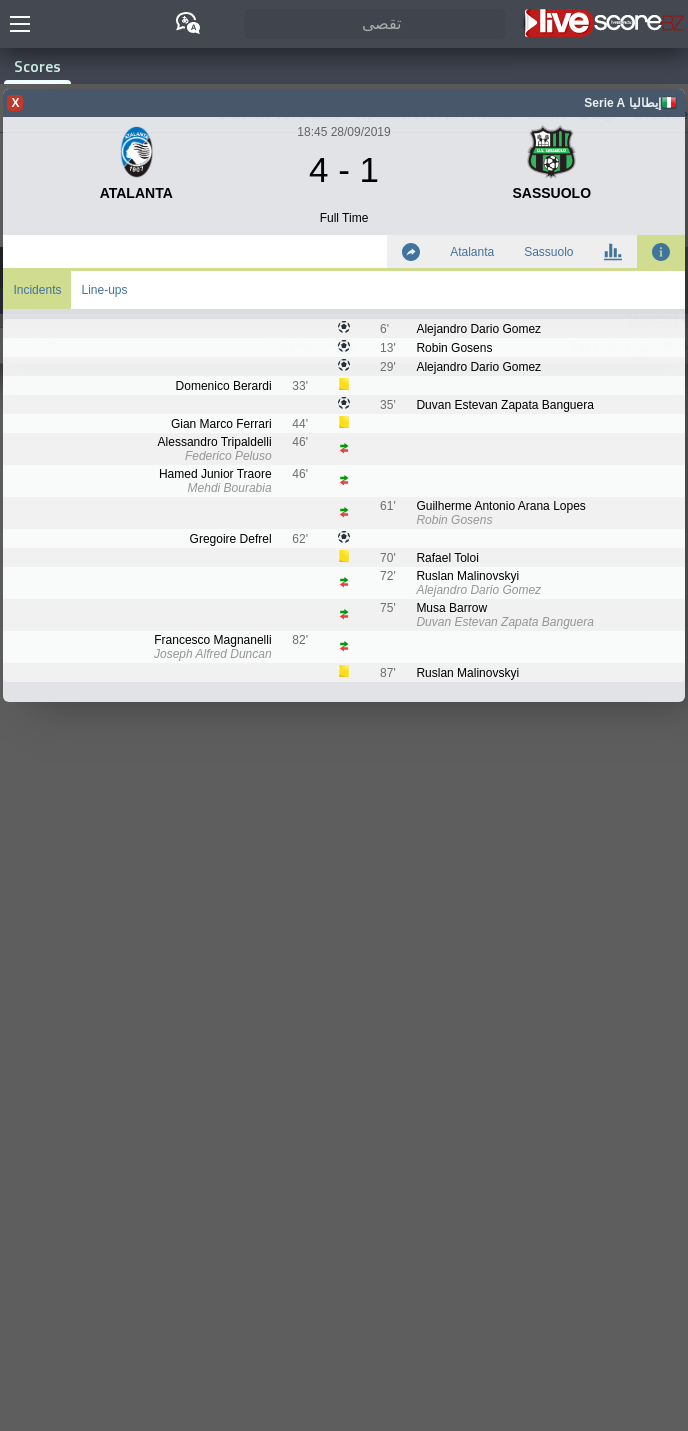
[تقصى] (374, 24)
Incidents (37, 290)
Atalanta (472, 252)
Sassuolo (548, 252)
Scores (37, 66)
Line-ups (104, 290)
